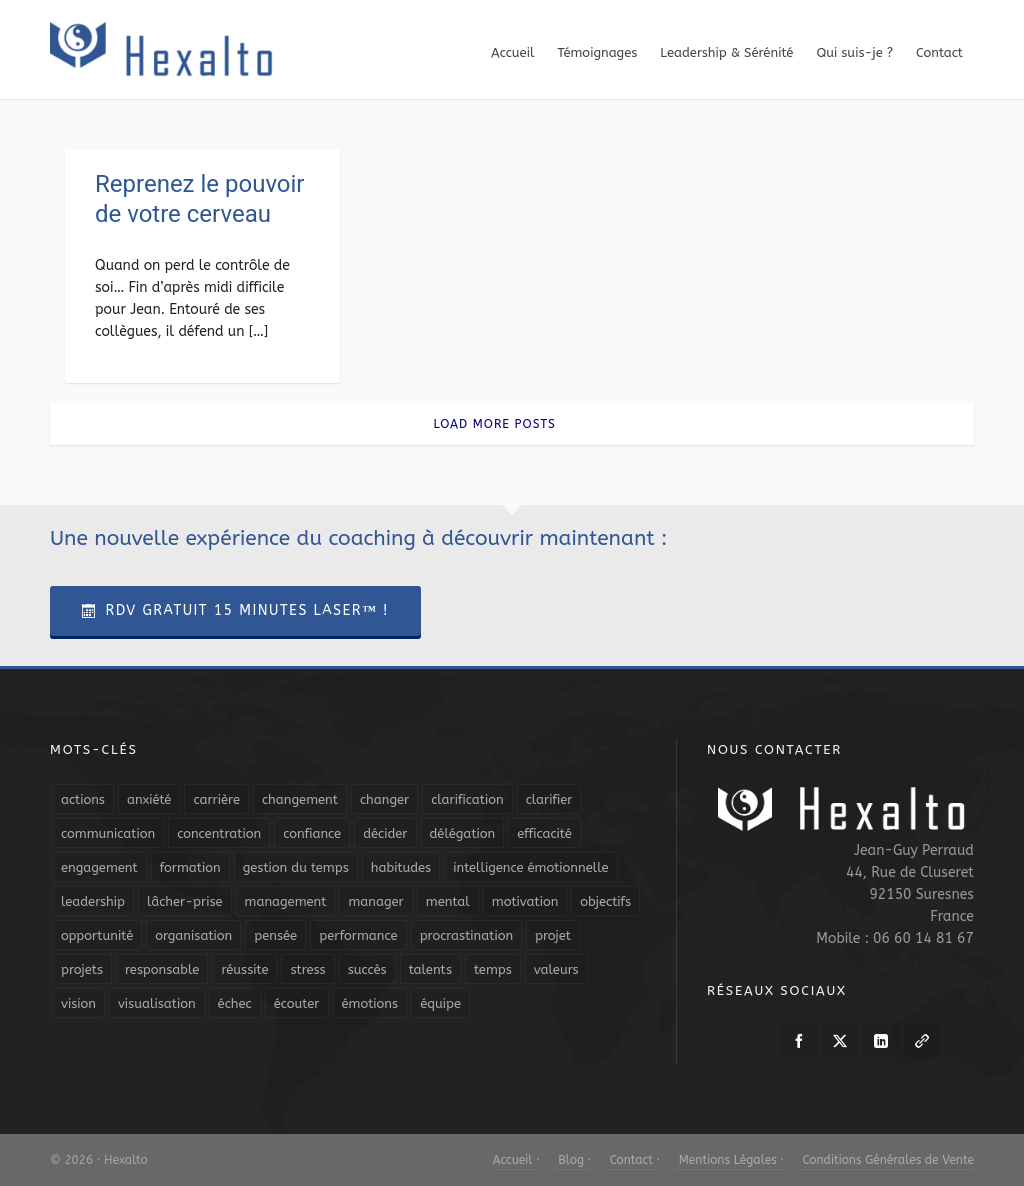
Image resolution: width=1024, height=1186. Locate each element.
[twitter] (840, 1041)
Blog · (573, 1160)
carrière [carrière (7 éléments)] (216, 799)
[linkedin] (881, 1041)
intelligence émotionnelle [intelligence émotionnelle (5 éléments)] (530, 867)
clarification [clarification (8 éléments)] (467, 799)
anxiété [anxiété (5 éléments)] (149, 799)
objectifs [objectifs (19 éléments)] (605, 901)
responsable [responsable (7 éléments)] (162, 969)
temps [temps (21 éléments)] (493, 969)
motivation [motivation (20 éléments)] (525, 901)
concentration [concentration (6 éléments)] (219, 833)
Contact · (633, 1160)
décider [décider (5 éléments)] (385, 833)
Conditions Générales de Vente (886, 1160)
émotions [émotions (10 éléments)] (370, 1003)
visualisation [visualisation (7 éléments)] (157, 1003)
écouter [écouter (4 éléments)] (297, 1003)
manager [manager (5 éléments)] (375, 901)
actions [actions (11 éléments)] (83, 799)
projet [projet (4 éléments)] (553, 935)
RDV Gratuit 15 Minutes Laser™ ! (235, 610)
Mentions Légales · (729, 1160)
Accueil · (516, 1160)
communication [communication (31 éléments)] (108, 833)
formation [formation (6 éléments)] (190, 867)
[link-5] (922, 1041)
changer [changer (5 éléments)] (384, 799)
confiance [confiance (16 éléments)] (312, 833)
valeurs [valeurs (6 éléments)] (556, 969)
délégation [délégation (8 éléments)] (463, 833)
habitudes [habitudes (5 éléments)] (401, 867)
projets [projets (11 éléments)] (82, 969)
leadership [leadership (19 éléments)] (93, 901)
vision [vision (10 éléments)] (78, 1003)
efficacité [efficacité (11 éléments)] (544, 833)
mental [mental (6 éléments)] (448, 901)
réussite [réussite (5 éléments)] (244, 969)
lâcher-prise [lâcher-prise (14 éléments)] (185, 901)
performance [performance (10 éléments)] (358, 935)
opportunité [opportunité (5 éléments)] (97, 935)
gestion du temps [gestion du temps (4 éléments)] (296, 867)
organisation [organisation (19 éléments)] (193, 935)
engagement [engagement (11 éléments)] (99, 867)
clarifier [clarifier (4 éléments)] (549, 799)
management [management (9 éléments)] (286, 901)
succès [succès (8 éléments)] (367, 969)
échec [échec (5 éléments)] (235, 1003)
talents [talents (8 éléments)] (430, 969)
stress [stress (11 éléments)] (307, 969)
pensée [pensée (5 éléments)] (275, 935)
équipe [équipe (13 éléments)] (440, 1003)
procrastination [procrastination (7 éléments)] (466, 935)
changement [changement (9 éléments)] (300, 799)
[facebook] (799, 1041)
